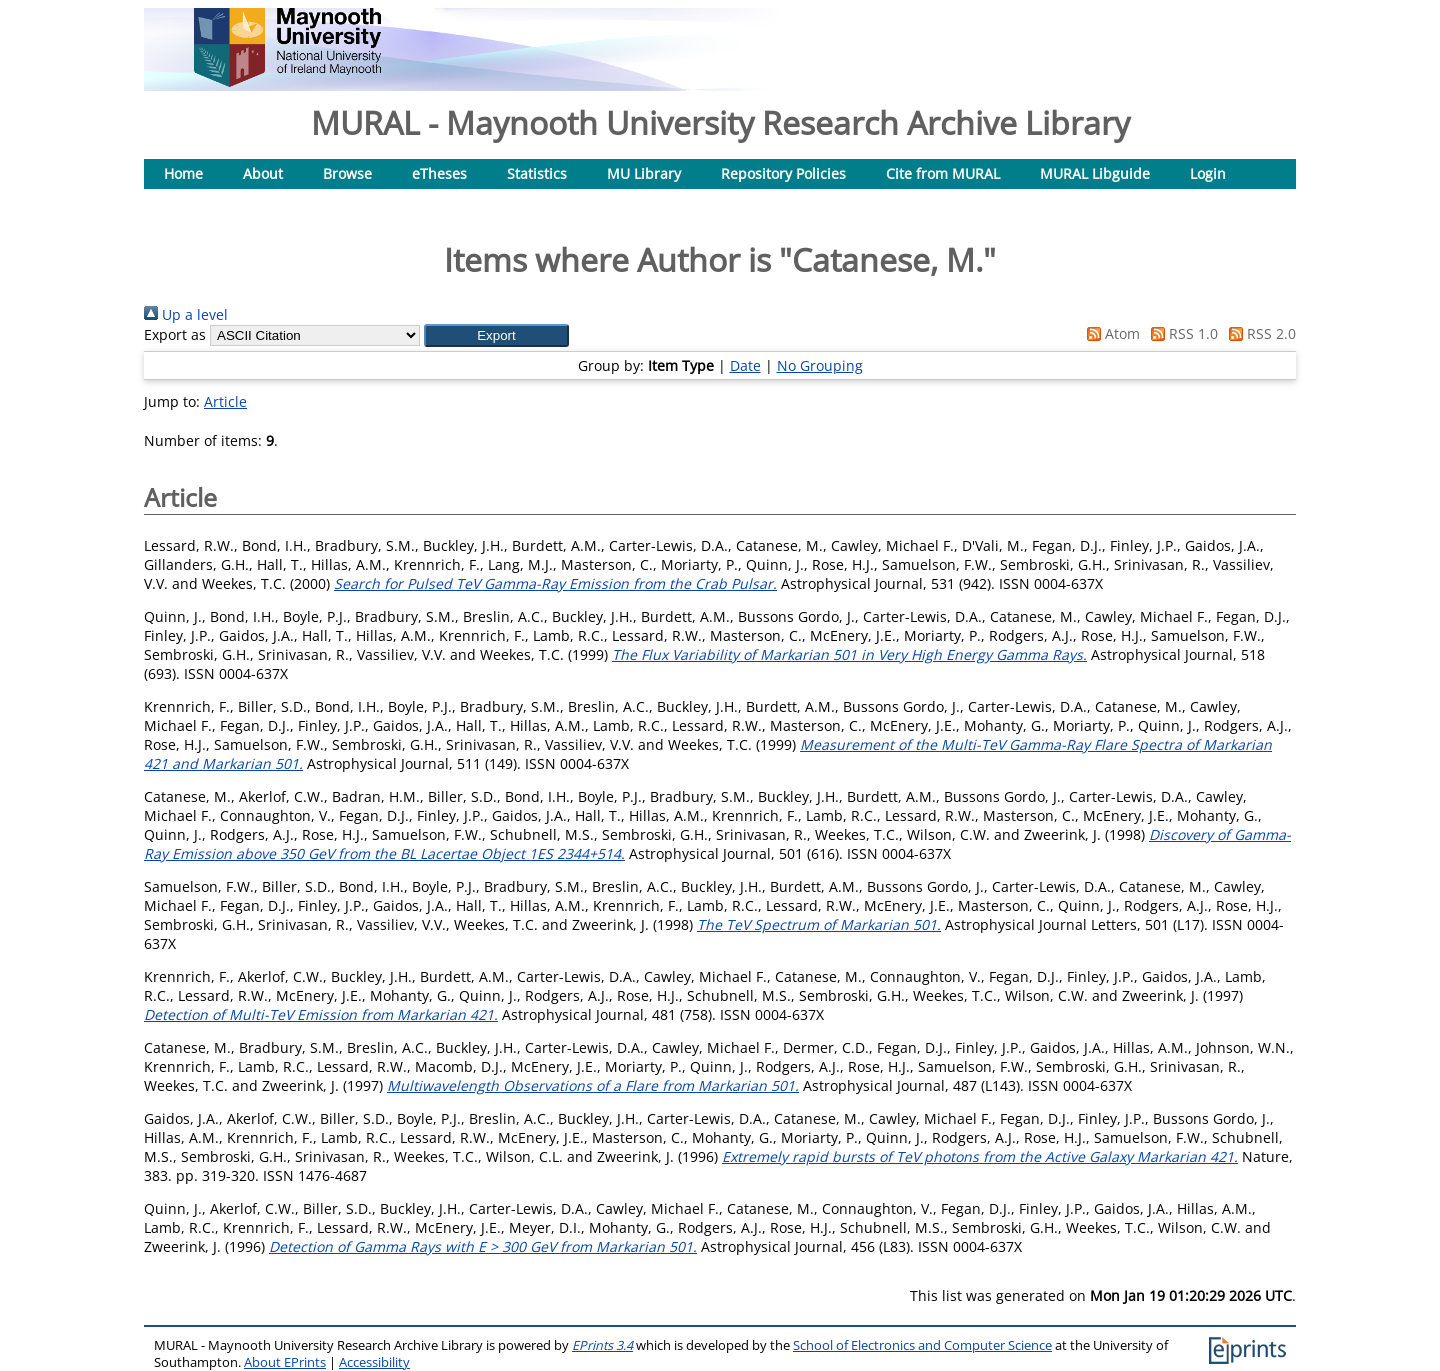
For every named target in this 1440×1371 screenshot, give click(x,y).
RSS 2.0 (1259, 333)
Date (745, 365)
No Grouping (820, 365)
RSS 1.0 (1181, 333)
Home (183, 173)
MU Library (644, 173)
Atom (1110, 333)
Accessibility (374, 1362)
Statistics (537, 173)
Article (225, 401)
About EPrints (285, 1362)
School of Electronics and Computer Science (922, 1345)
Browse (347, 173)
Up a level (186, 314)
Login (1208, 173)
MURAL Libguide (1095, 173)
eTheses (439, 173)
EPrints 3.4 (602, 1345)
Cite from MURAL (943, 173)
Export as (175, 334)
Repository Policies (783, 173)
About (263, 173)
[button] (496, 335)
